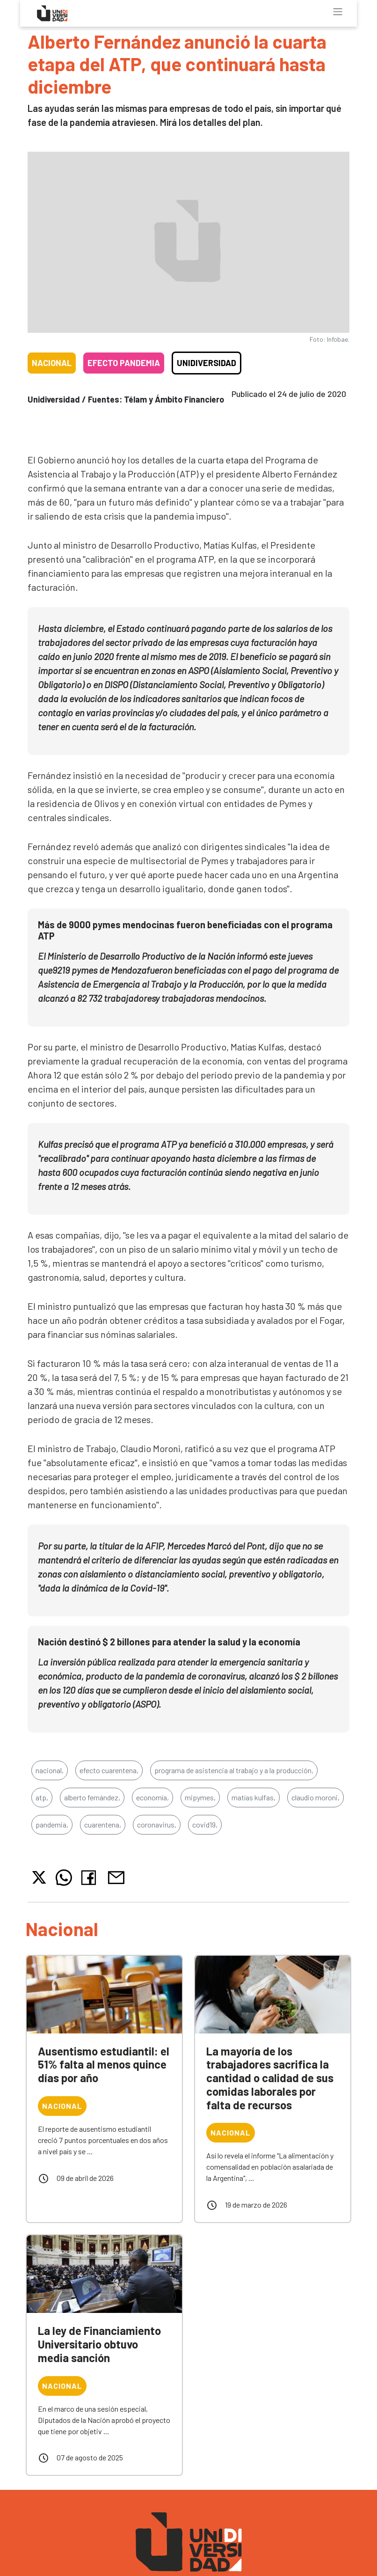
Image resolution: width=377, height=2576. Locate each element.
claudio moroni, (315, 1797)
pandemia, (52, 1824)
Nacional (52, 363)
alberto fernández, (92, 1797)
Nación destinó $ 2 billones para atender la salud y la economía (169, 1641)
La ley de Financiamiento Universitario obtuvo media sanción (99, 2344)
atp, (42, 1797)
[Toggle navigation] (337, 12)
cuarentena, (102, 1824)
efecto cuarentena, (109, 1770)
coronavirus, (156, 1824)
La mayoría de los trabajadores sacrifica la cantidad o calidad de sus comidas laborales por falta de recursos (270, 2078)
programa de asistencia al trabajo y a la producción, (233, 1770)
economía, (152, 1797)
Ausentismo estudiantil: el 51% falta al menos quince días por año (103, 2064)
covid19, (205, 1824)
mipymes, (200, 1797)
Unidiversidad (206, 363)
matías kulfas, (254, 1797)
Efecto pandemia (123, 363)
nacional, (50, 1770)
